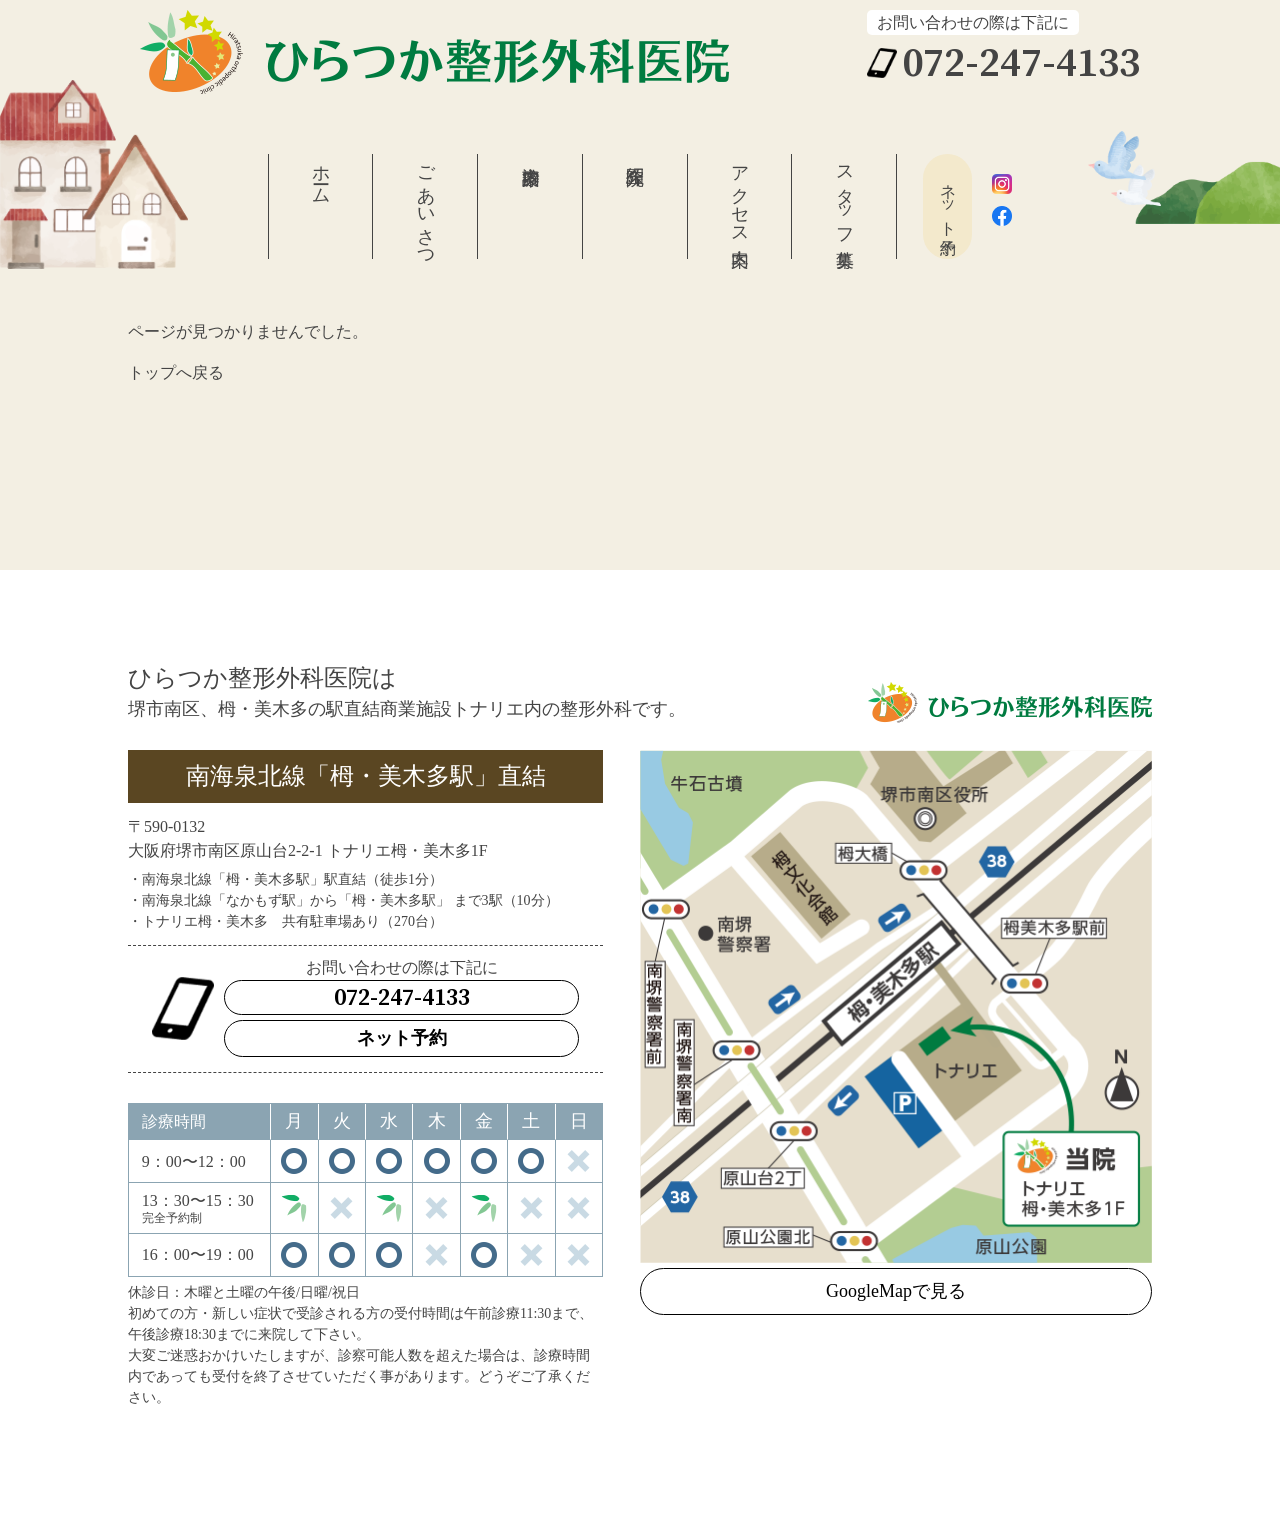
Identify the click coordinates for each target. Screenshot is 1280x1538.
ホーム (321, 174)
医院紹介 (635, 206)
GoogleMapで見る (896, 1291)
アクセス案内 (740, 195)
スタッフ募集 (845, 195)
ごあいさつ (426, 206)
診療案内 (530, 206)
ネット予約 (948, 200)
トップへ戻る (176, 372)
